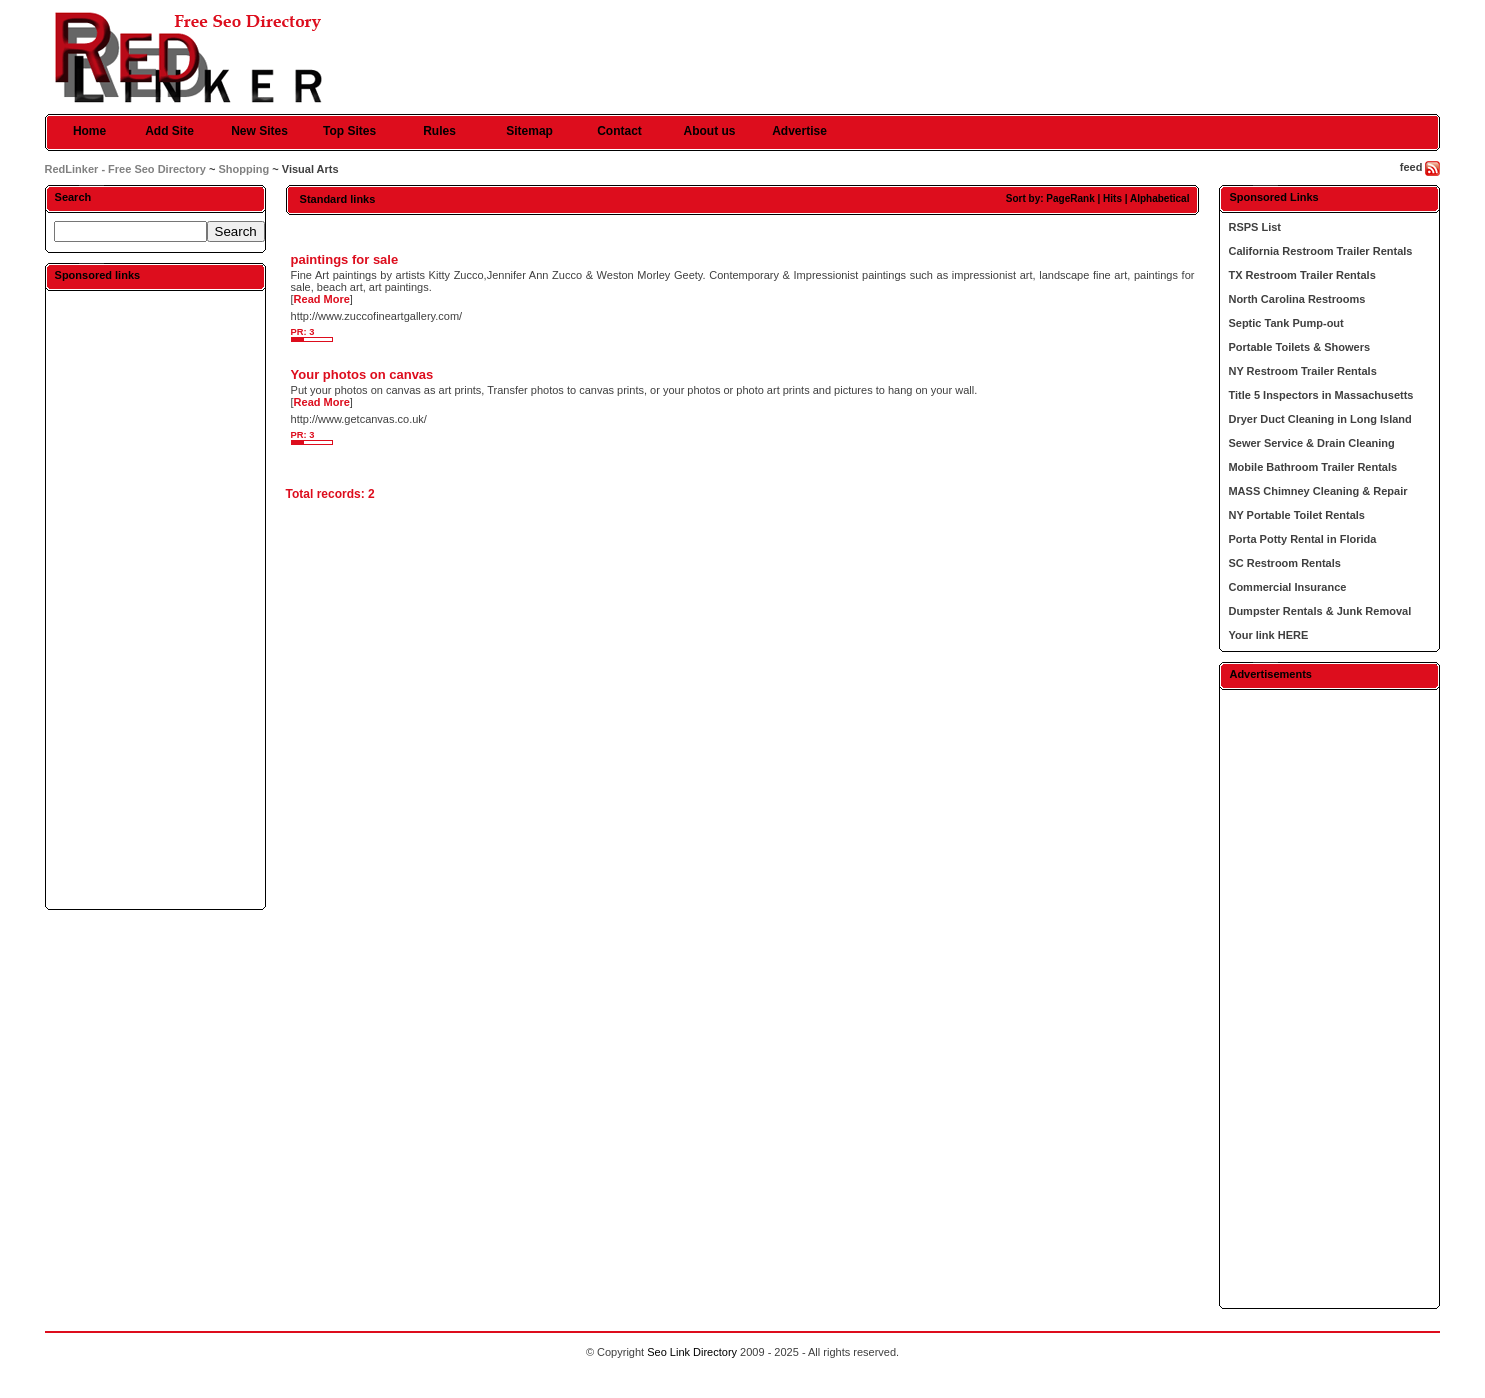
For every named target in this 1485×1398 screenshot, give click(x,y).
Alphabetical (1159, 198)
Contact (619, 131)
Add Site (169, 131)
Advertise (799, 131)
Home (89, 131)
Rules (439, 131)
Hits (1112, 198)
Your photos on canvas (362, 374)
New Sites (259, 131)
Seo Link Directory (692, 1352)
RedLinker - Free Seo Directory (125, 169)
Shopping (243, 169)
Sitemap (529, 131)
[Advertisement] (155, 599)
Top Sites (349, 131)
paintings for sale (345, 259)
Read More (322, 299)
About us (710, 131)
